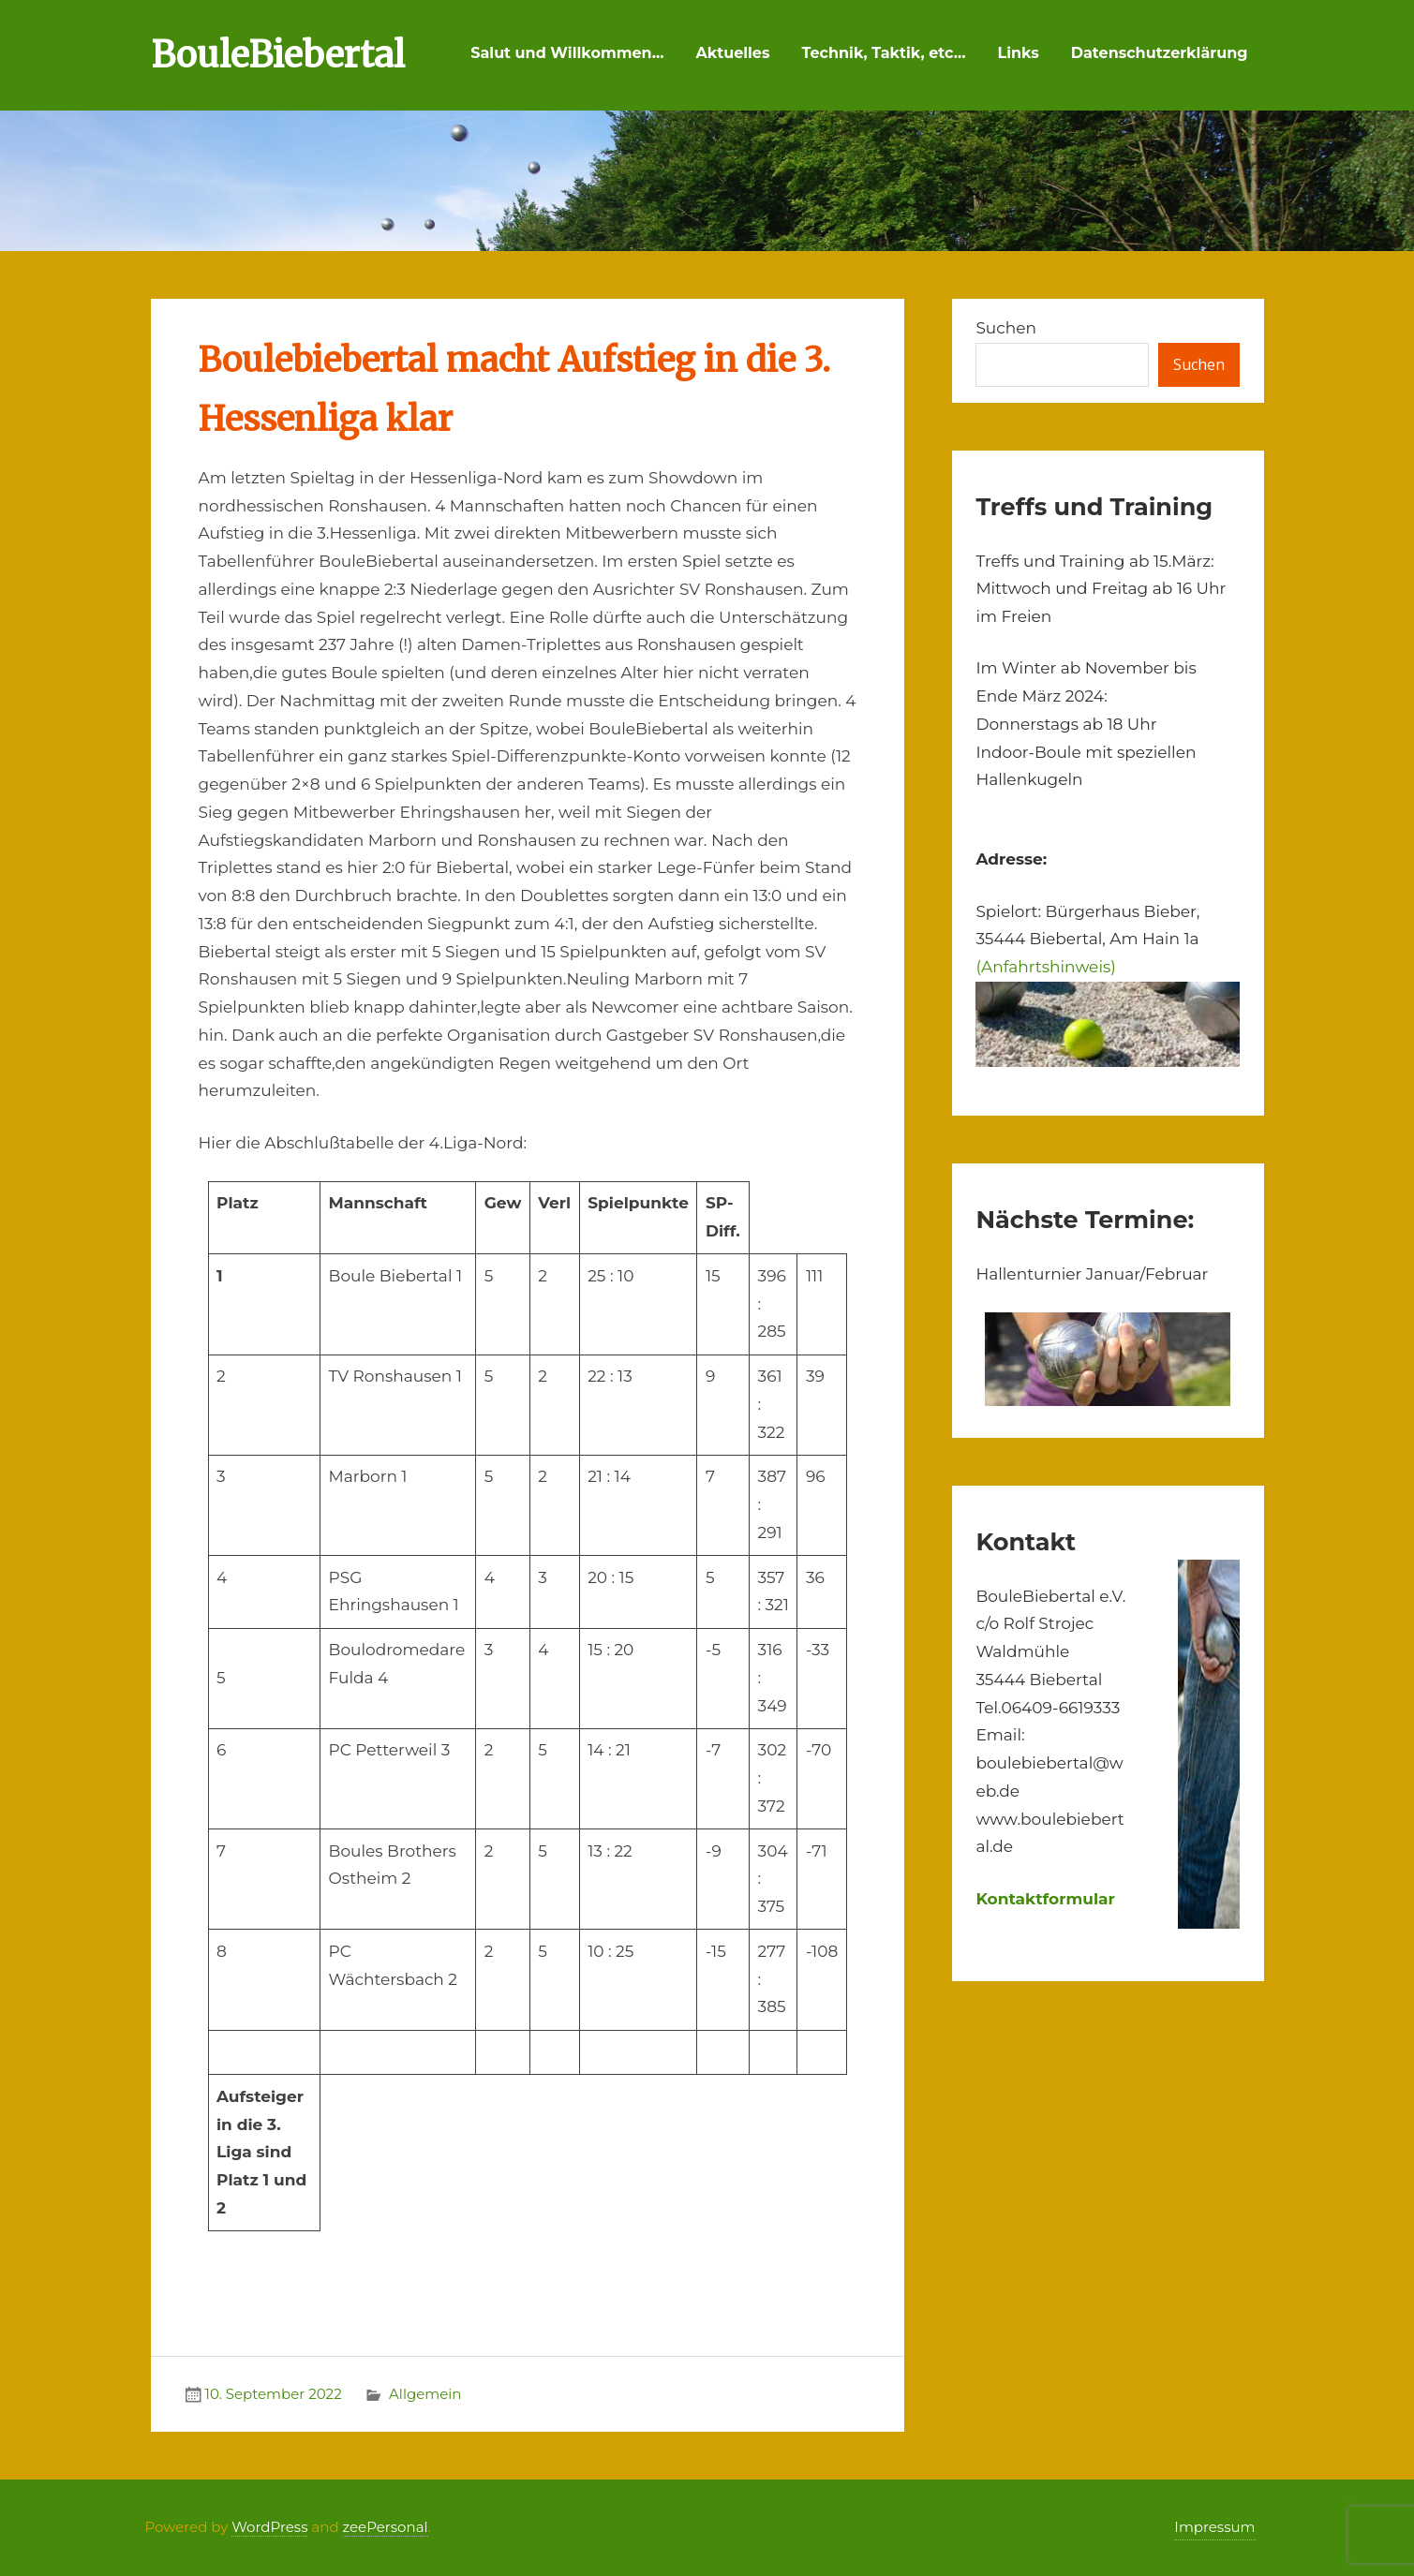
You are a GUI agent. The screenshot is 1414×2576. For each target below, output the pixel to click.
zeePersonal (385, 2527)
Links (1018, 53)
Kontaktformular (1045, 1898)
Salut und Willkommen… (566, 53)
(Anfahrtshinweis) (1045, 966)
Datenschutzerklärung (1159, 53)
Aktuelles (732, 53)
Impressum (1214, 2527)
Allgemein (425, 2394)
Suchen (1005, 327)
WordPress (269, 2527)
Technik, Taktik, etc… (883, 53)
